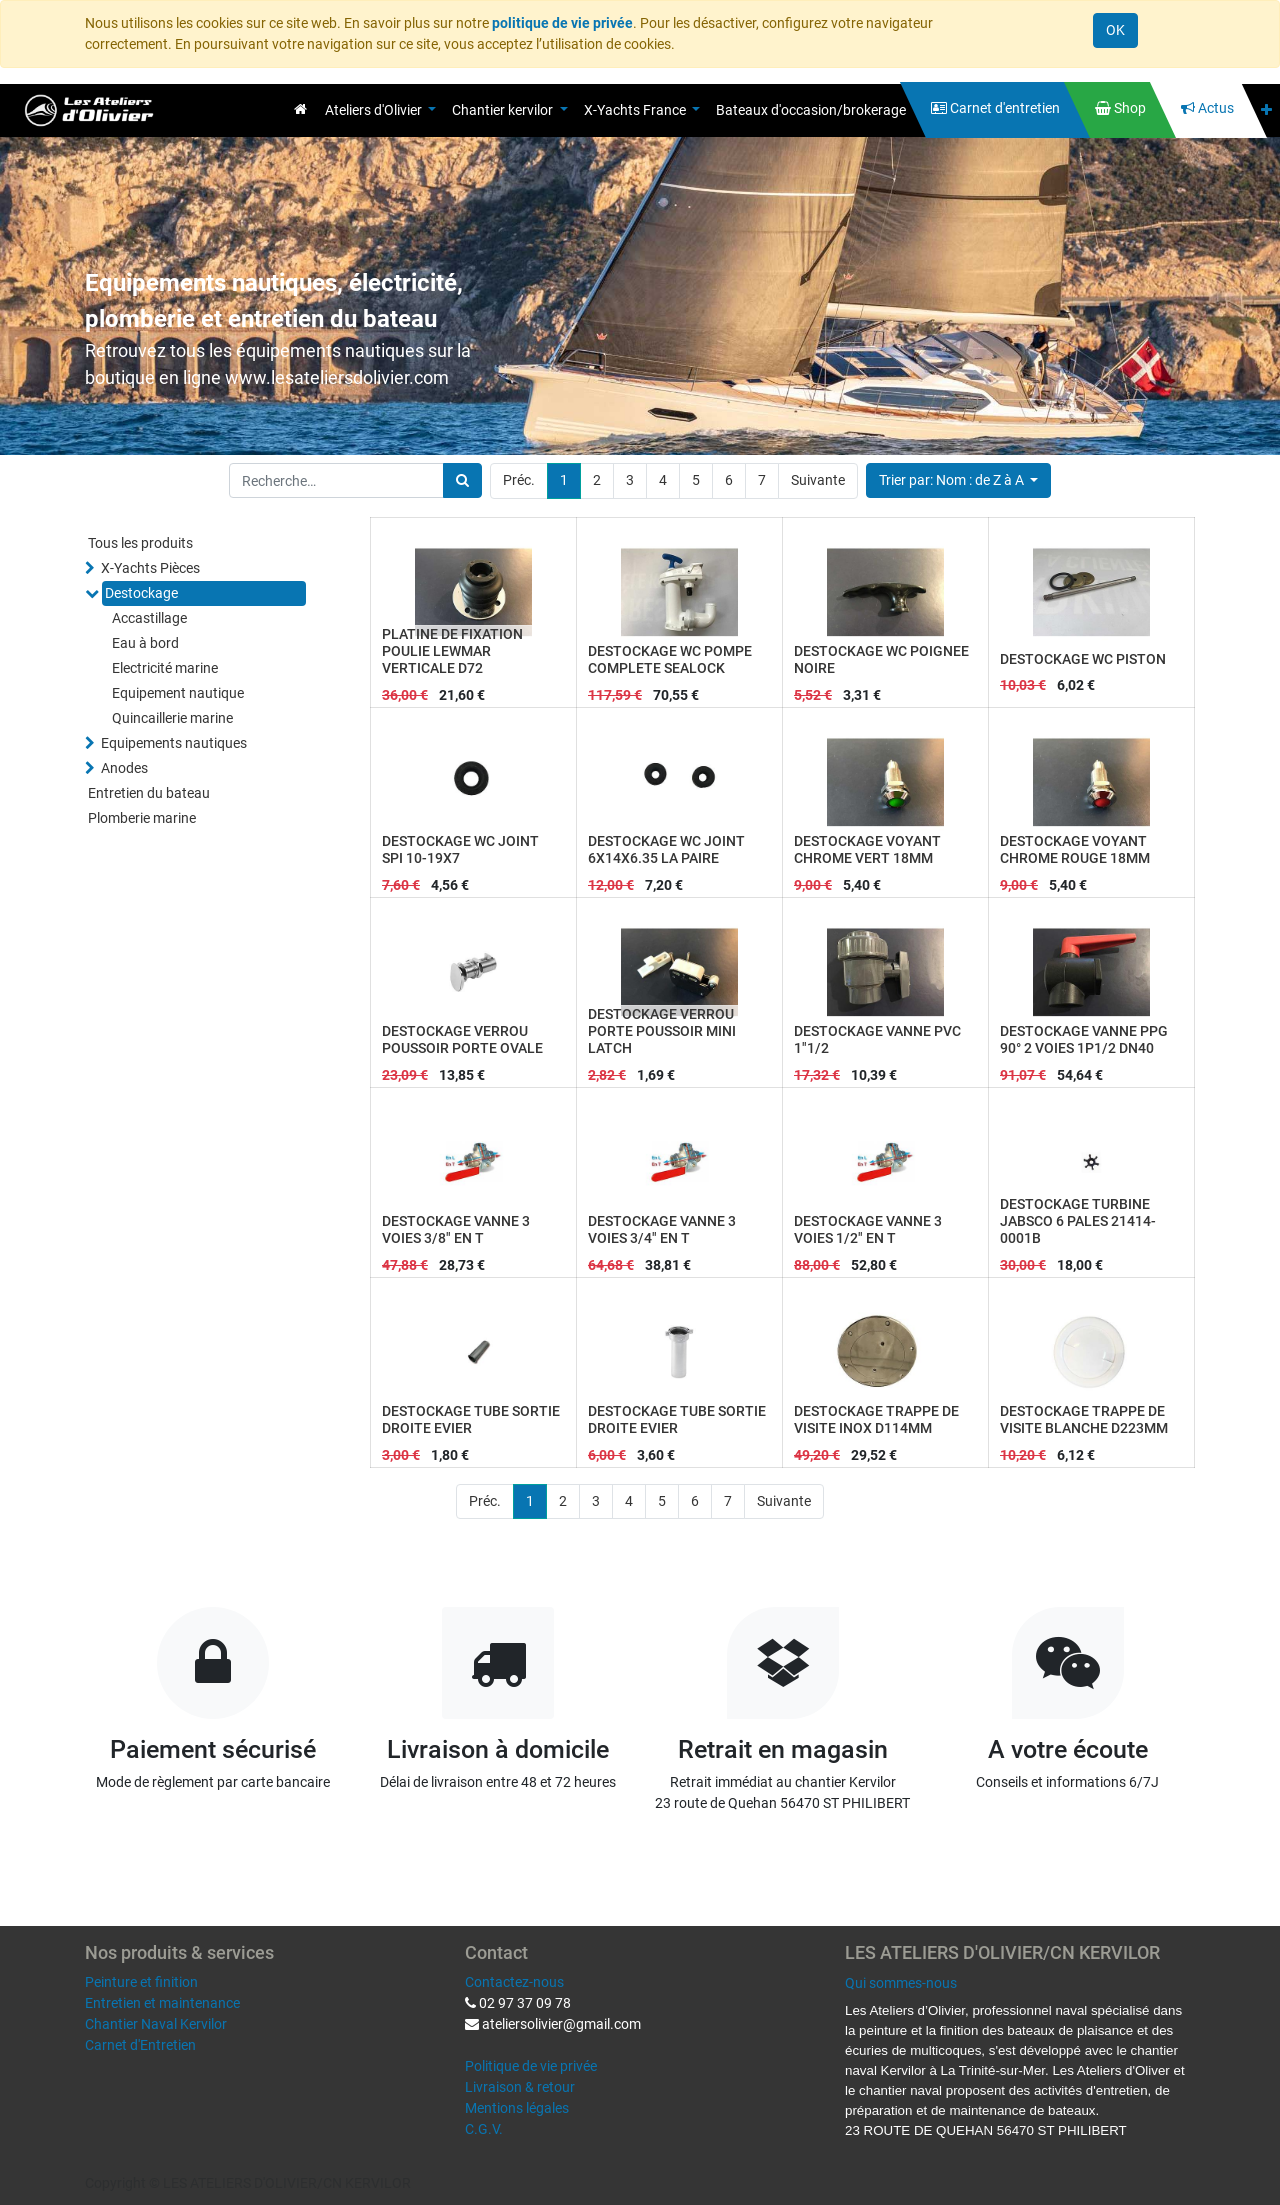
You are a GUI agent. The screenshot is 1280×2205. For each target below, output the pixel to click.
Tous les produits (140, 543)
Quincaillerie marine (172, 718)
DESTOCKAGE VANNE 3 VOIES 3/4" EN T (662, 1229)
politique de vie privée (562, 23)
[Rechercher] (462, 480)
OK (1115, 30)
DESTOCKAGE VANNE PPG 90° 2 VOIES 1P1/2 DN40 (1084, 1039)
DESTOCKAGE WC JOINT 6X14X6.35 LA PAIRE (666, 849)
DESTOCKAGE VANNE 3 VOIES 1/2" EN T (868, 1229)
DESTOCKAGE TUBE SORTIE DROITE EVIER (471, 1419)
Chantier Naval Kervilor (156, 2024)
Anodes (124, 768)
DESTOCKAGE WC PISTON (1083, 659)
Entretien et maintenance (162, 2003)
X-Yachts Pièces (150, 568)
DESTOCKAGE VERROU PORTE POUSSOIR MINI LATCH (662, 1031)
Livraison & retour (520, 2087)
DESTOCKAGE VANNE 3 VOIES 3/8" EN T (456, 1229)
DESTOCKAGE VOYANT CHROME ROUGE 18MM (1075, 849)
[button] (1266, 110)
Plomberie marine (142, 818)
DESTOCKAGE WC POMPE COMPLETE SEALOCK (670, 659)
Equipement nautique (178, 693)
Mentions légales (517, 2108)
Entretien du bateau (149, 793)
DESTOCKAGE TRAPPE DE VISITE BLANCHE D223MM (1084, 1419)
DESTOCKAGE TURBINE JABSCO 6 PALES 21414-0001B (1078, 1221)
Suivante (818, 480)
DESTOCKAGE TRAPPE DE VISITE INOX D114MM (876, 1419)
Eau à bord (145, 643)
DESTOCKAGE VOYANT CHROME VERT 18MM (867, 849)
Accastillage (149, 618)
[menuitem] (300, 109)
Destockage (141, 593)
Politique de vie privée (531, 2066)
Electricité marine (165, 668)
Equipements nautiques (174, 743)
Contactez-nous (514, 1982)
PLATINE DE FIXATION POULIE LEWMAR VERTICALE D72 (452, 651)
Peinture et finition (141, 1982)
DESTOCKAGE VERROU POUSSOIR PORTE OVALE (462, 1039)
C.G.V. (484, 2129)
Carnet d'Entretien (140, 2045)
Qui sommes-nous (901, 1983)
